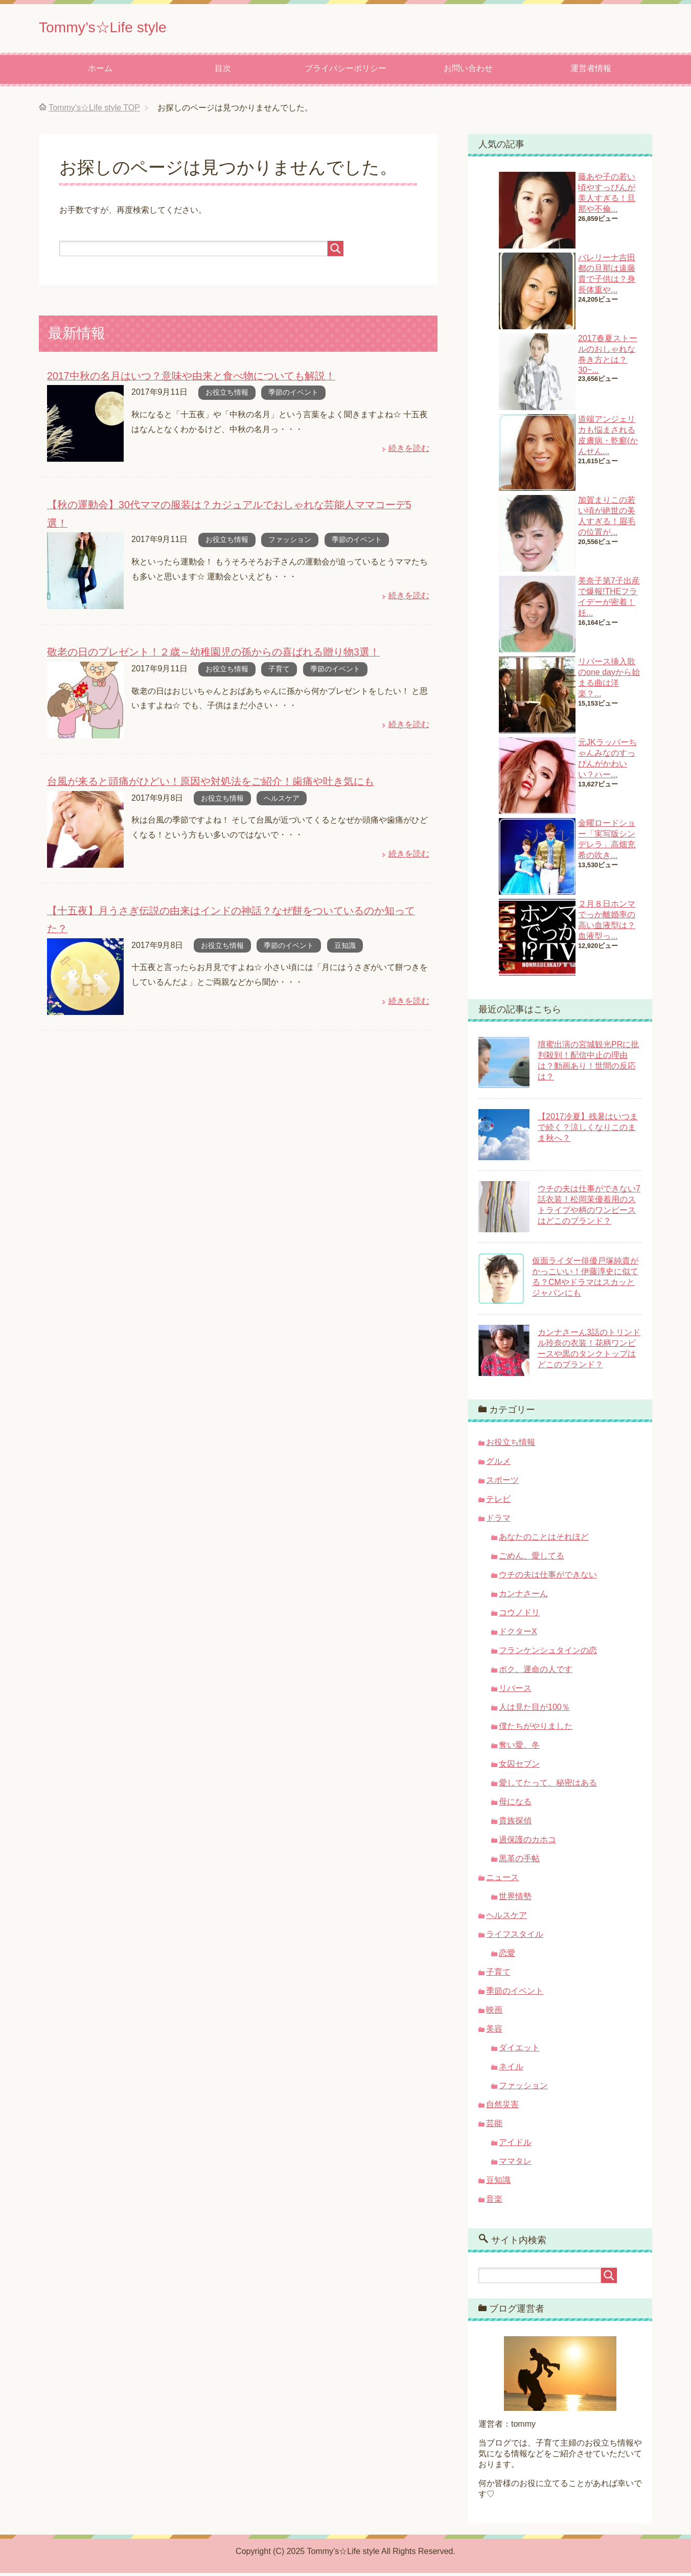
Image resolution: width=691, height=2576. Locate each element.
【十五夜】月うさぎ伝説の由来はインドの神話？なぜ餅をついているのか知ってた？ (231, 893)
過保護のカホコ (527, 1842)
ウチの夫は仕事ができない (548, 1577)
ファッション (289, 523)
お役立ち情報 (226, 395)
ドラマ (498, 1521)
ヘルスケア (282, 781)
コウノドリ (519, 1615)
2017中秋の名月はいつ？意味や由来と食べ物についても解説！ (184, 378)
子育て (279, 652)
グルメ (498, 1464)
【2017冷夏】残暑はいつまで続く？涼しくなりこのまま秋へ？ (588, 1130)
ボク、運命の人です (535, 1672)
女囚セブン (519, 1766)
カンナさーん (523, 1596)
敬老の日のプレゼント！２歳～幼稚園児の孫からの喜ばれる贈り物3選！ (205, 635)
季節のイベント (293, 395)
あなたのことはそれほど (544, 1539)
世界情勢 (515, 1899)
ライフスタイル (514, 1937)
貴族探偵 (515, 1823)
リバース (515, 1691)
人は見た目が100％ (534, 1710)
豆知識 (345, 910)
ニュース (502, 1880)
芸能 (494, 2126)
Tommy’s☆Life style (120, 27)
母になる (515, 1804)
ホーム (100, 71)
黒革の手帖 (519, 1861)
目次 (223, 71)
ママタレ (515, 2164)
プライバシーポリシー (345, 71)
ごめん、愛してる (531, 1558)
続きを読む (408, 450)
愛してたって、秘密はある (548, 1785)
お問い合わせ (468, 71)
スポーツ (502, 1483)
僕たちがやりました (535, 1729)
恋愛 (507, 1956)
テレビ (498, 1502)
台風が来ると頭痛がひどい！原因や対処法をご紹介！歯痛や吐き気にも (202, 764)
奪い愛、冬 (519, 1748)
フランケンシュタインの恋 (548, 1653)
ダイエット (519, 2050)
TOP (94, 110)
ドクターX (518, 1634)
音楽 (494, 2202)
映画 (494, 2012)
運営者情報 (590, 71)
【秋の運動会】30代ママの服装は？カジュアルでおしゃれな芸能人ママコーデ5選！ (230, 507)
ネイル (511, 2069)
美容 (494, 2031)
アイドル (515, 2145)
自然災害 (502, 2107)
